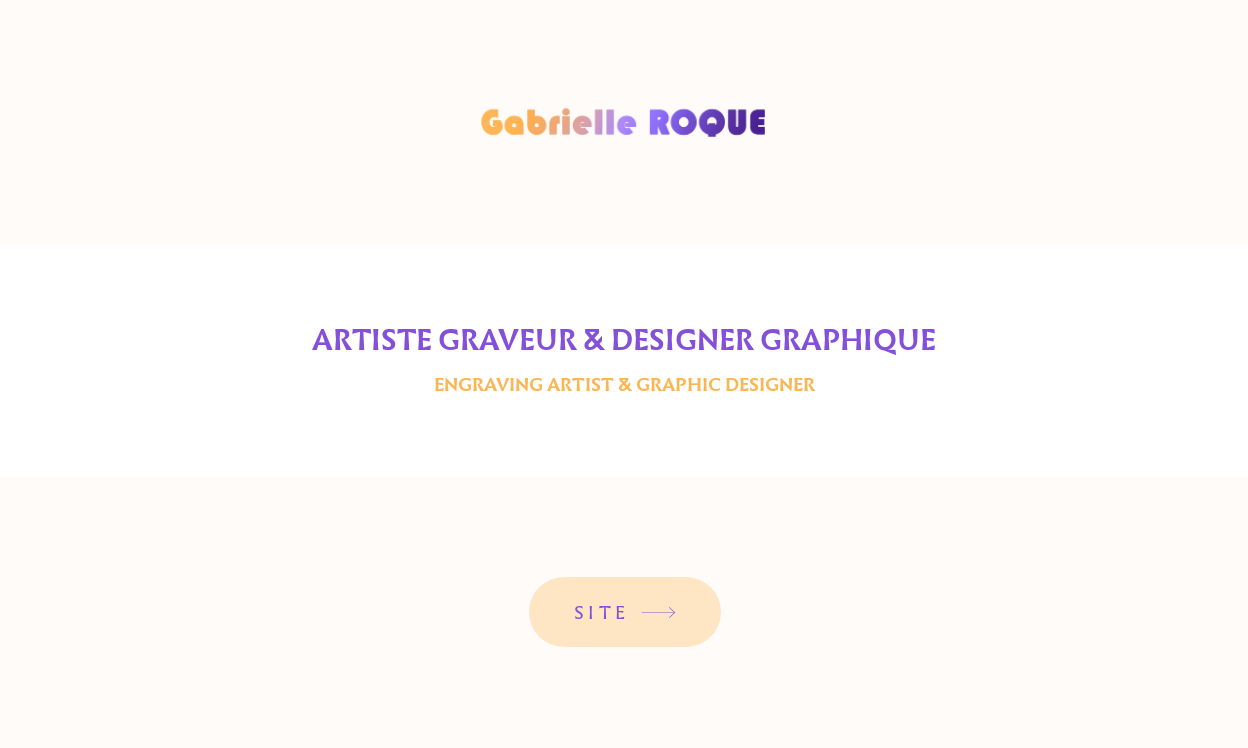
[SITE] (625, 612)
